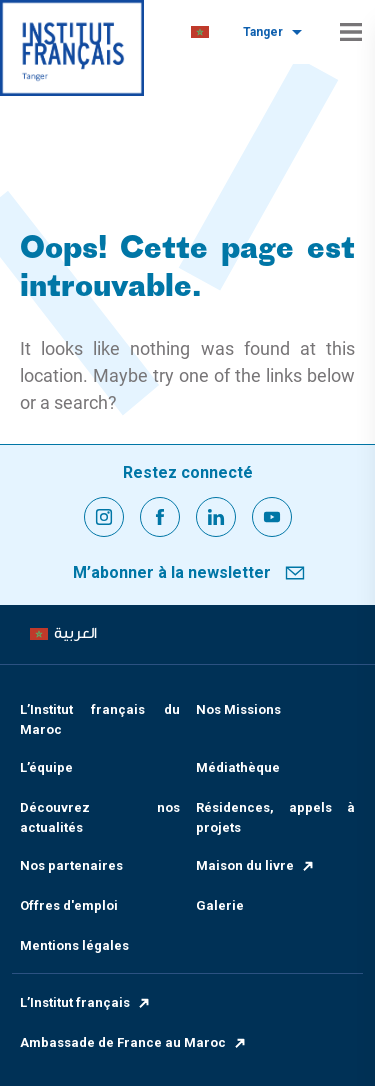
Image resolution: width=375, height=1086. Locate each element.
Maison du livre (256, 865)
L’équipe (46, 767)
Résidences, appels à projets (276, 817)
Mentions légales (74, 945)
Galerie (220, 905)
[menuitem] (200, 32)
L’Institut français (86, 1002)
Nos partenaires (71, 865)
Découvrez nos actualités (100, 817)
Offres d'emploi (69, 905)
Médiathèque (238, 767)
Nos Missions (238, 709)
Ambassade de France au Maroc (134, 1042)
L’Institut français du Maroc (100, 719)
